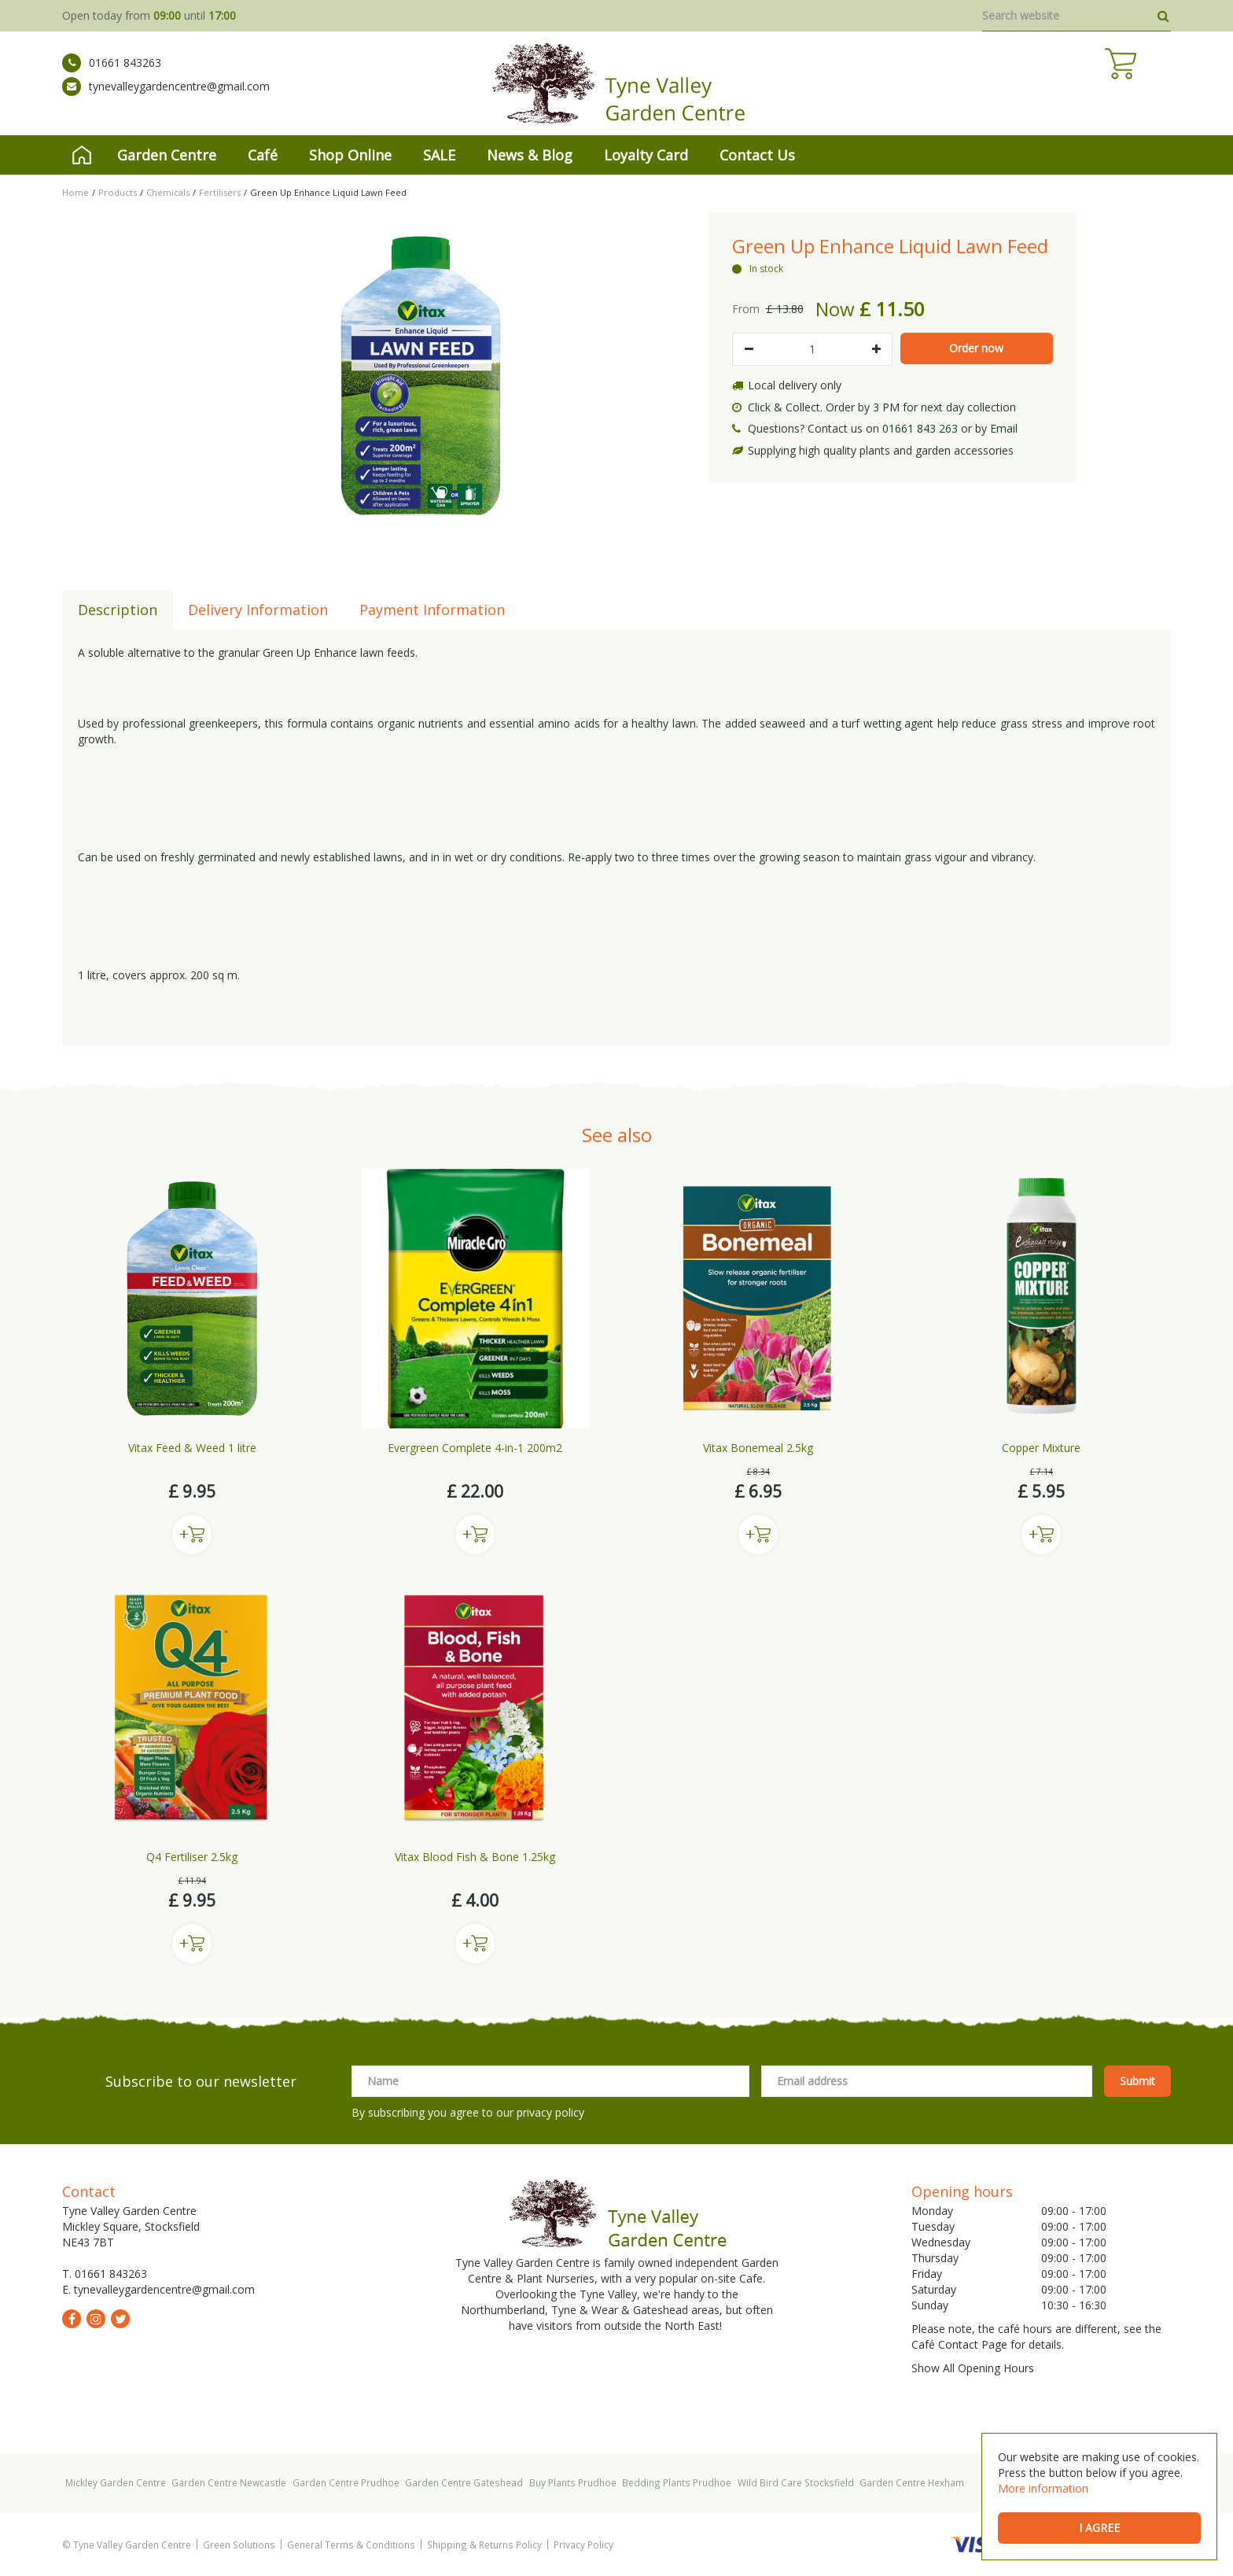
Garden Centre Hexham (911, 2482)
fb (71, 2318)
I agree (1099, 2527)
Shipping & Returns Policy (484, 2544)
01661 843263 (111, 74)
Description (117, 609)
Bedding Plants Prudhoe (676, 2482)
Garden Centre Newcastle (228, 2482)
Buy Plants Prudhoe (572, 2482)
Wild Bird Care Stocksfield (796, 2482)
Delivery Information (258, 609)
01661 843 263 (920, 428)
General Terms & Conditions (351, 2544)
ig (95, 2318)
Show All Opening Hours (972, 2367)
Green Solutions (239, 2544)
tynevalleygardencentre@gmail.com (166, 98)
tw (120, 2318)
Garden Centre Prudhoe (346, 2482)
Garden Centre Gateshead (464, 2482)
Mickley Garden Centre (115, 2482)
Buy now (192, 1534)
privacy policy (550, 2112)
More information (1043, 2488)
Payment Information (432, 609)
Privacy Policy (583, 2544)
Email (1004, 428)
